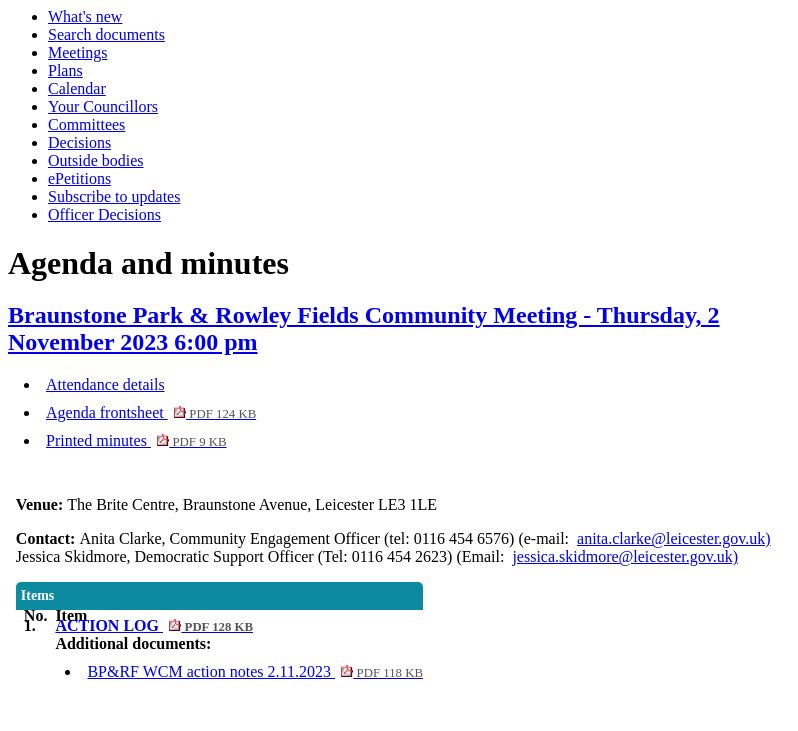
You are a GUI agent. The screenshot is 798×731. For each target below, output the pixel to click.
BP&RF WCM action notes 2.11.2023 (255, 671)
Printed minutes (136, 440)
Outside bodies (96, 160)
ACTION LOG (154, 625)
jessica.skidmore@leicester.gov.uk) (625, 556)
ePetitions (79, 178)
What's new (85, 16)
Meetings (78, 52)
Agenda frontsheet (151, 412)
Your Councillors (103, 106)
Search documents (106, 34)
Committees (86, 124)
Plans (65, 70)
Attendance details (105, 384)
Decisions (79, 142)
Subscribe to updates (114, 196)
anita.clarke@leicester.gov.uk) (674, 538)
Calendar (77, 88)
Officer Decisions (104, 214)
